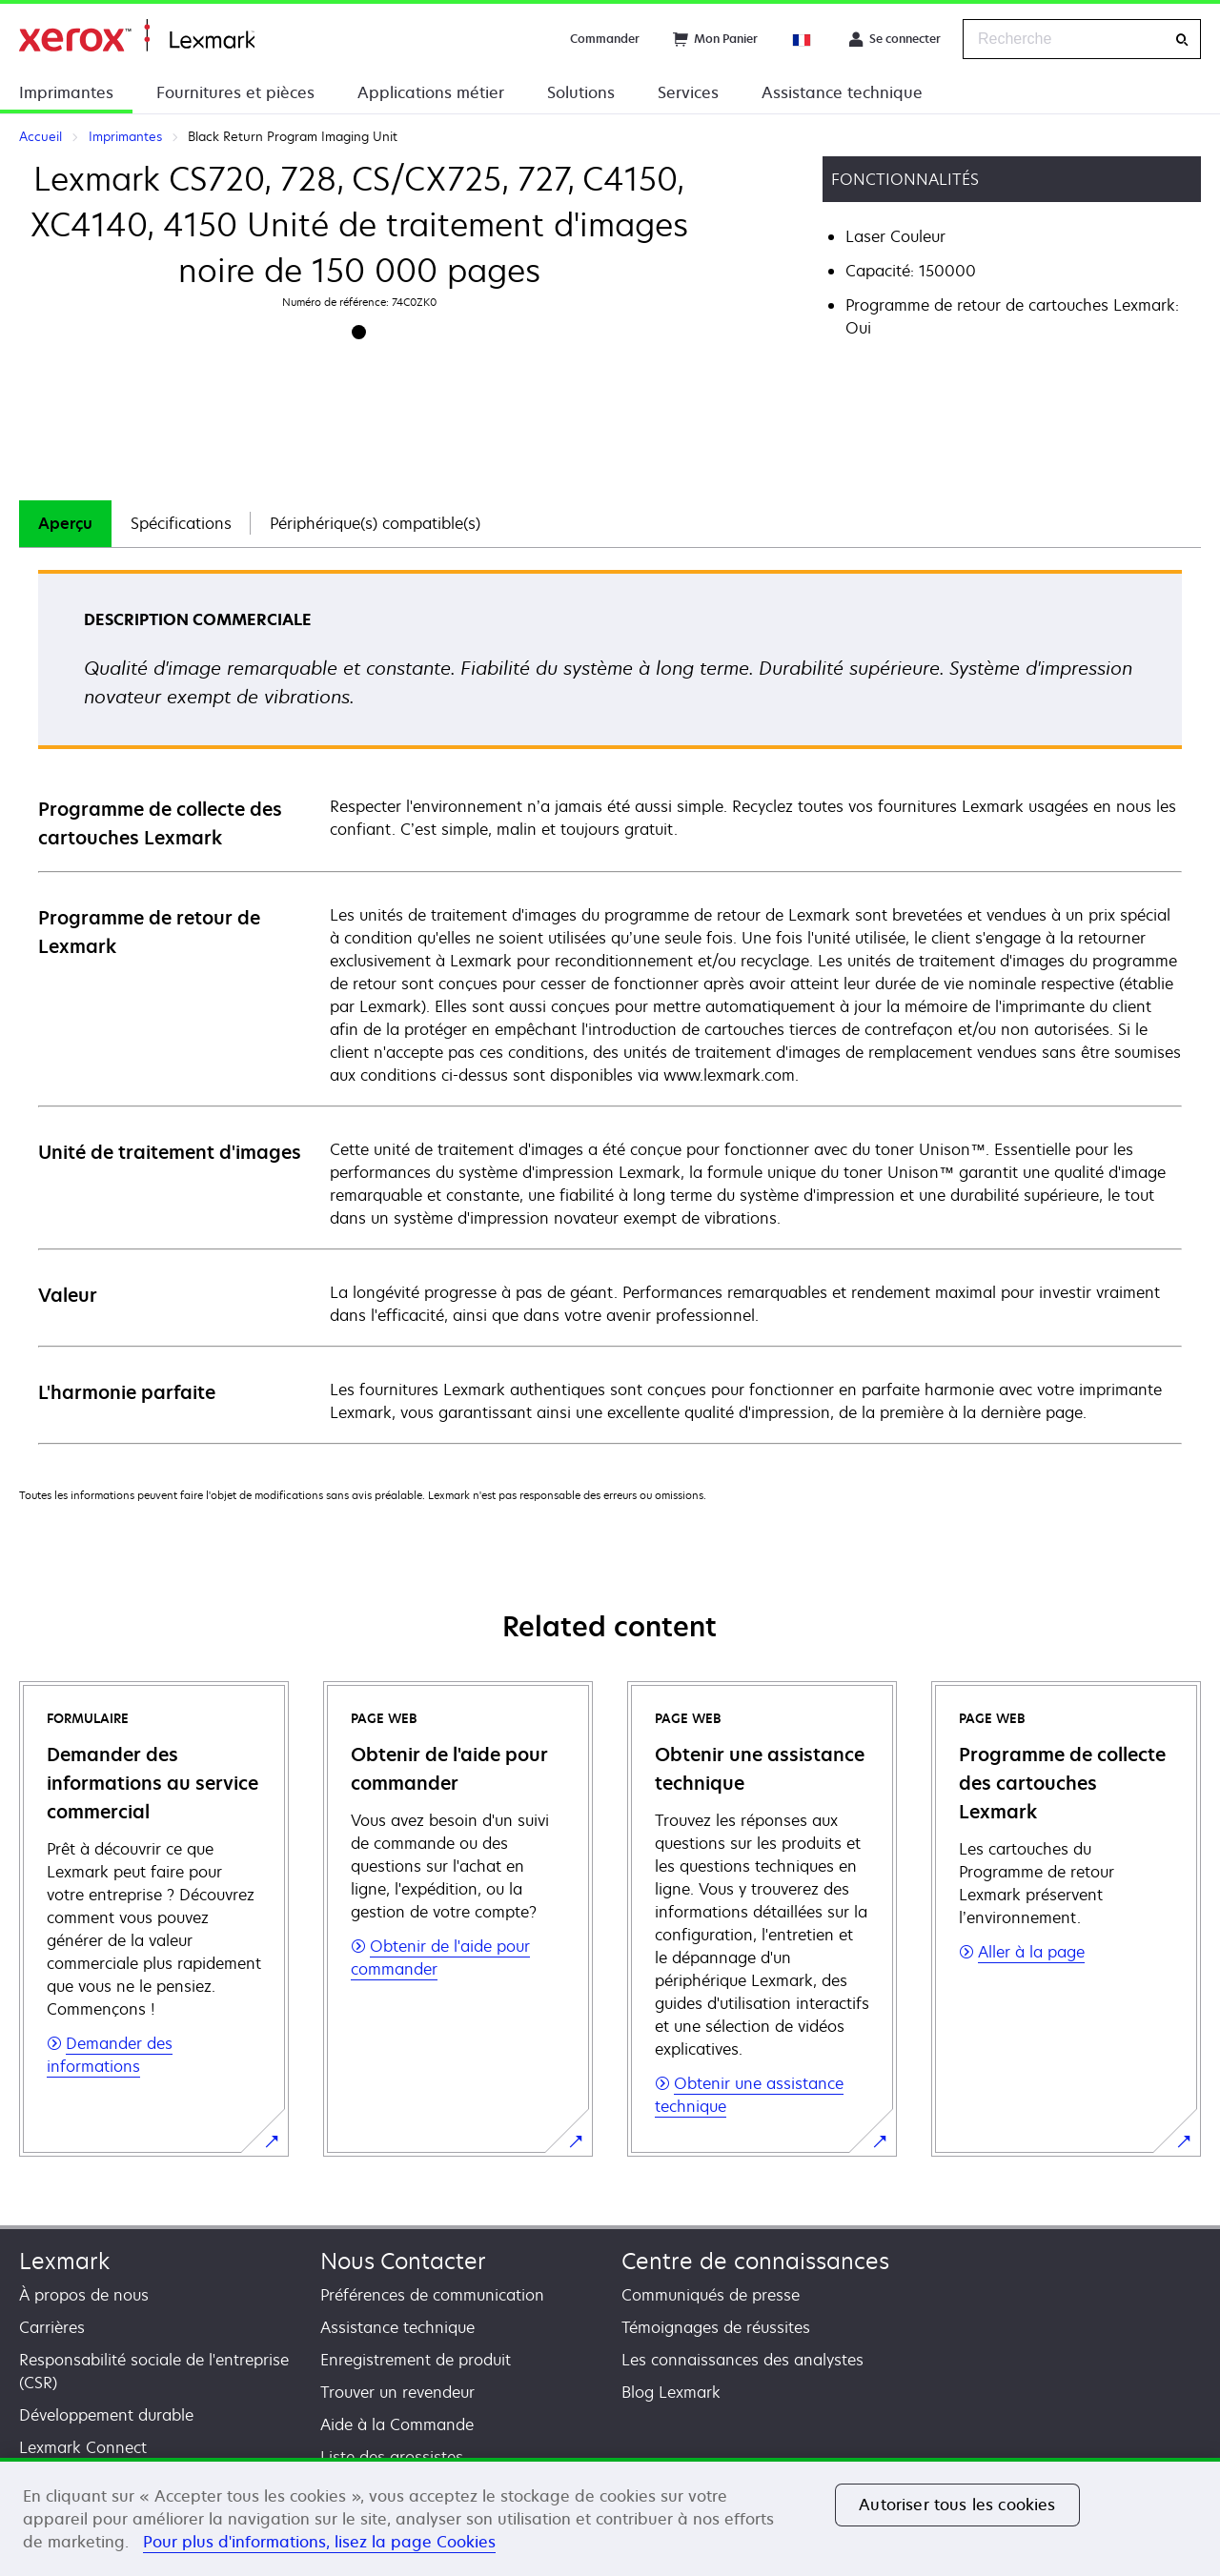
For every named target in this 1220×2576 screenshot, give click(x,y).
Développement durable (106, 2414)
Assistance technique (842, 92)
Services (688, 92)
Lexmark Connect (83, 2447)
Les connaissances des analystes (742, 2359)
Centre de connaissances (755, 2261)
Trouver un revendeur (397, 2392)
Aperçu (65, 523)
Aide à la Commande (397, 2424)
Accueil (136, 35)
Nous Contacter (403, 2261)
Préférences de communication (432, 2294)
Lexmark (64, 2261)
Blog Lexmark (671, 2392)
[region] (610, 2517)
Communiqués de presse (710, 2294)
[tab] (65, 523)
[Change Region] (802, 39)
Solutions (581, 92)
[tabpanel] (610, 1006)
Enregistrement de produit (415, 2359)
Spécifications (181, 523)
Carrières (52, 2327)
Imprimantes (66, 92)
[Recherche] (1182, 39)
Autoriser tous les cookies (957, 2504)
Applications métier (430, 92)
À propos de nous (84, 2294)
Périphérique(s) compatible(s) (375, 523)
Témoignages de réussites (715, 2327)
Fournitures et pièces (235, 92)
